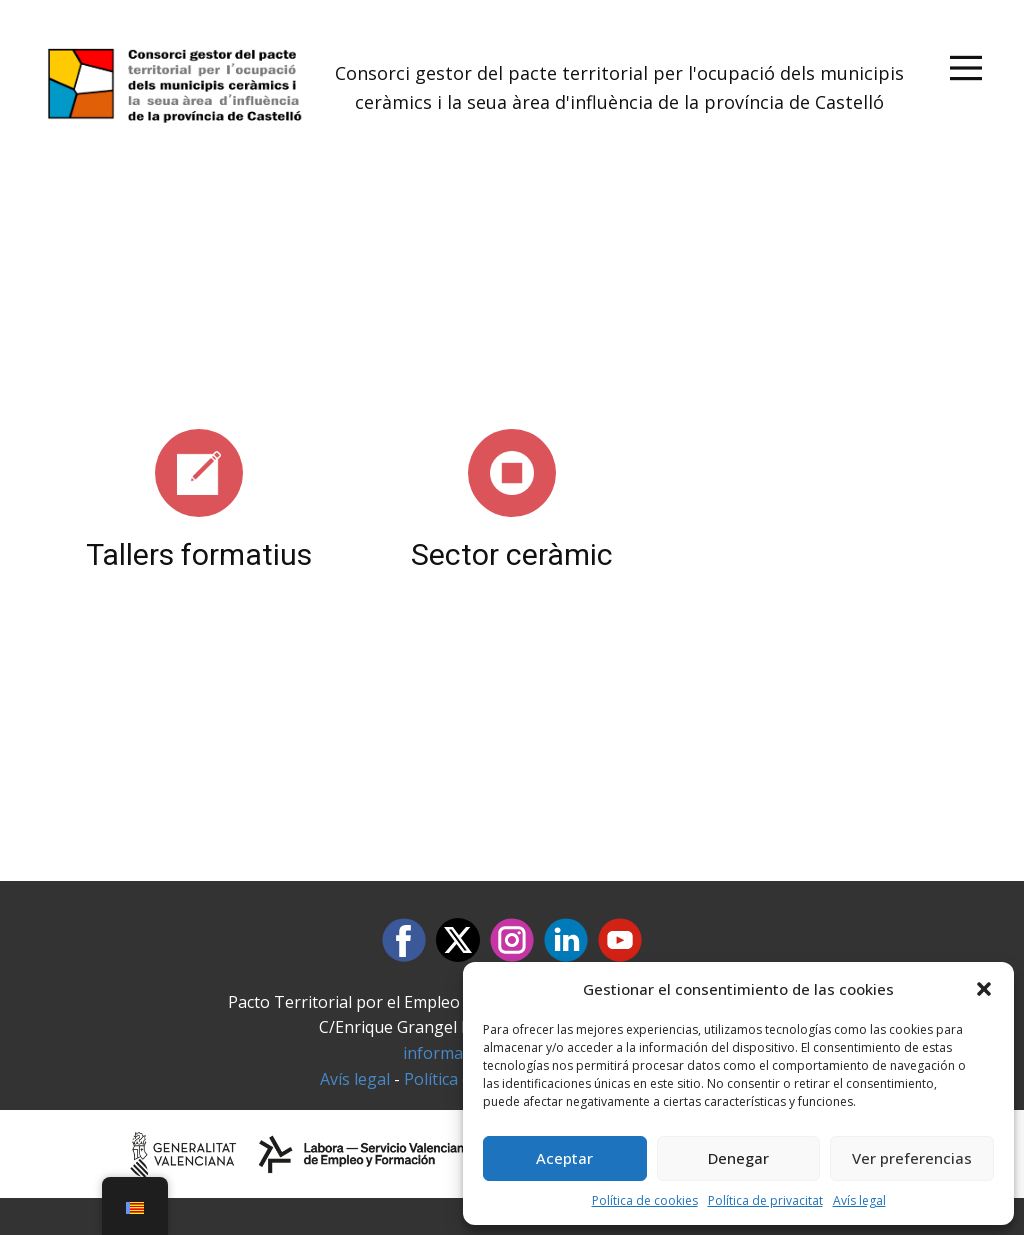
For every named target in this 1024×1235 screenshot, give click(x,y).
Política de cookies (645, 1200)
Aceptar (564, 1158)
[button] (984, 989)
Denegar (738, 1158)
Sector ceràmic (512, 554)
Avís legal (859, 1200)
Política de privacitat (765, 1200)
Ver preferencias (912, 1158)
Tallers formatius (199, 554)
